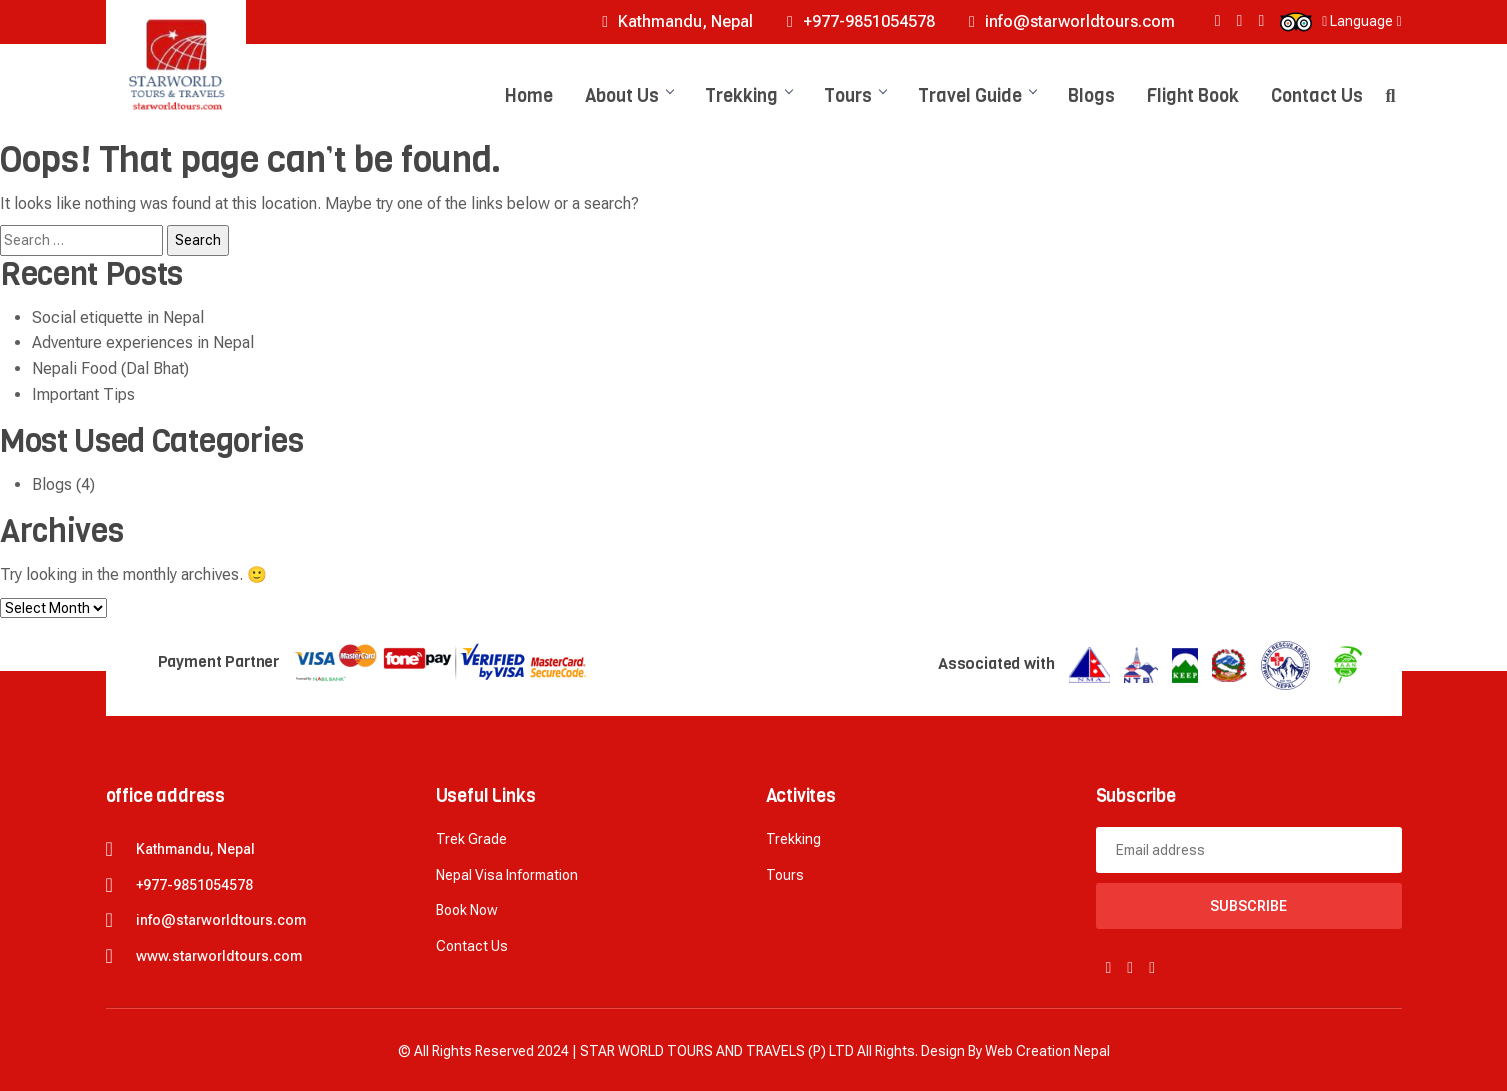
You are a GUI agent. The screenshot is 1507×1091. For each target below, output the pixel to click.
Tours (855, 96)
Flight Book (1193, 96)
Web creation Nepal (1047, 1051)
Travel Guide (977, 96)
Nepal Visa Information (507, 875)
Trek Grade (471, 839)
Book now (467, 910)
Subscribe (1248, 906)
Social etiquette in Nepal (118, 317)
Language (1361, 21)
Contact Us (1317, 96)
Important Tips (83, 394)
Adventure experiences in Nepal (143, 342)
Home (529, 96)
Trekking (748, 96)
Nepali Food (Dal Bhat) (110, 368)
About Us (629, 96)
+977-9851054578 (861, 21)
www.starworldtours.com (219, 956)
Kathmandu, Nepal (677, 21)
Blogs (1091, 96)
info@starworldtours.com (1072, 21)
